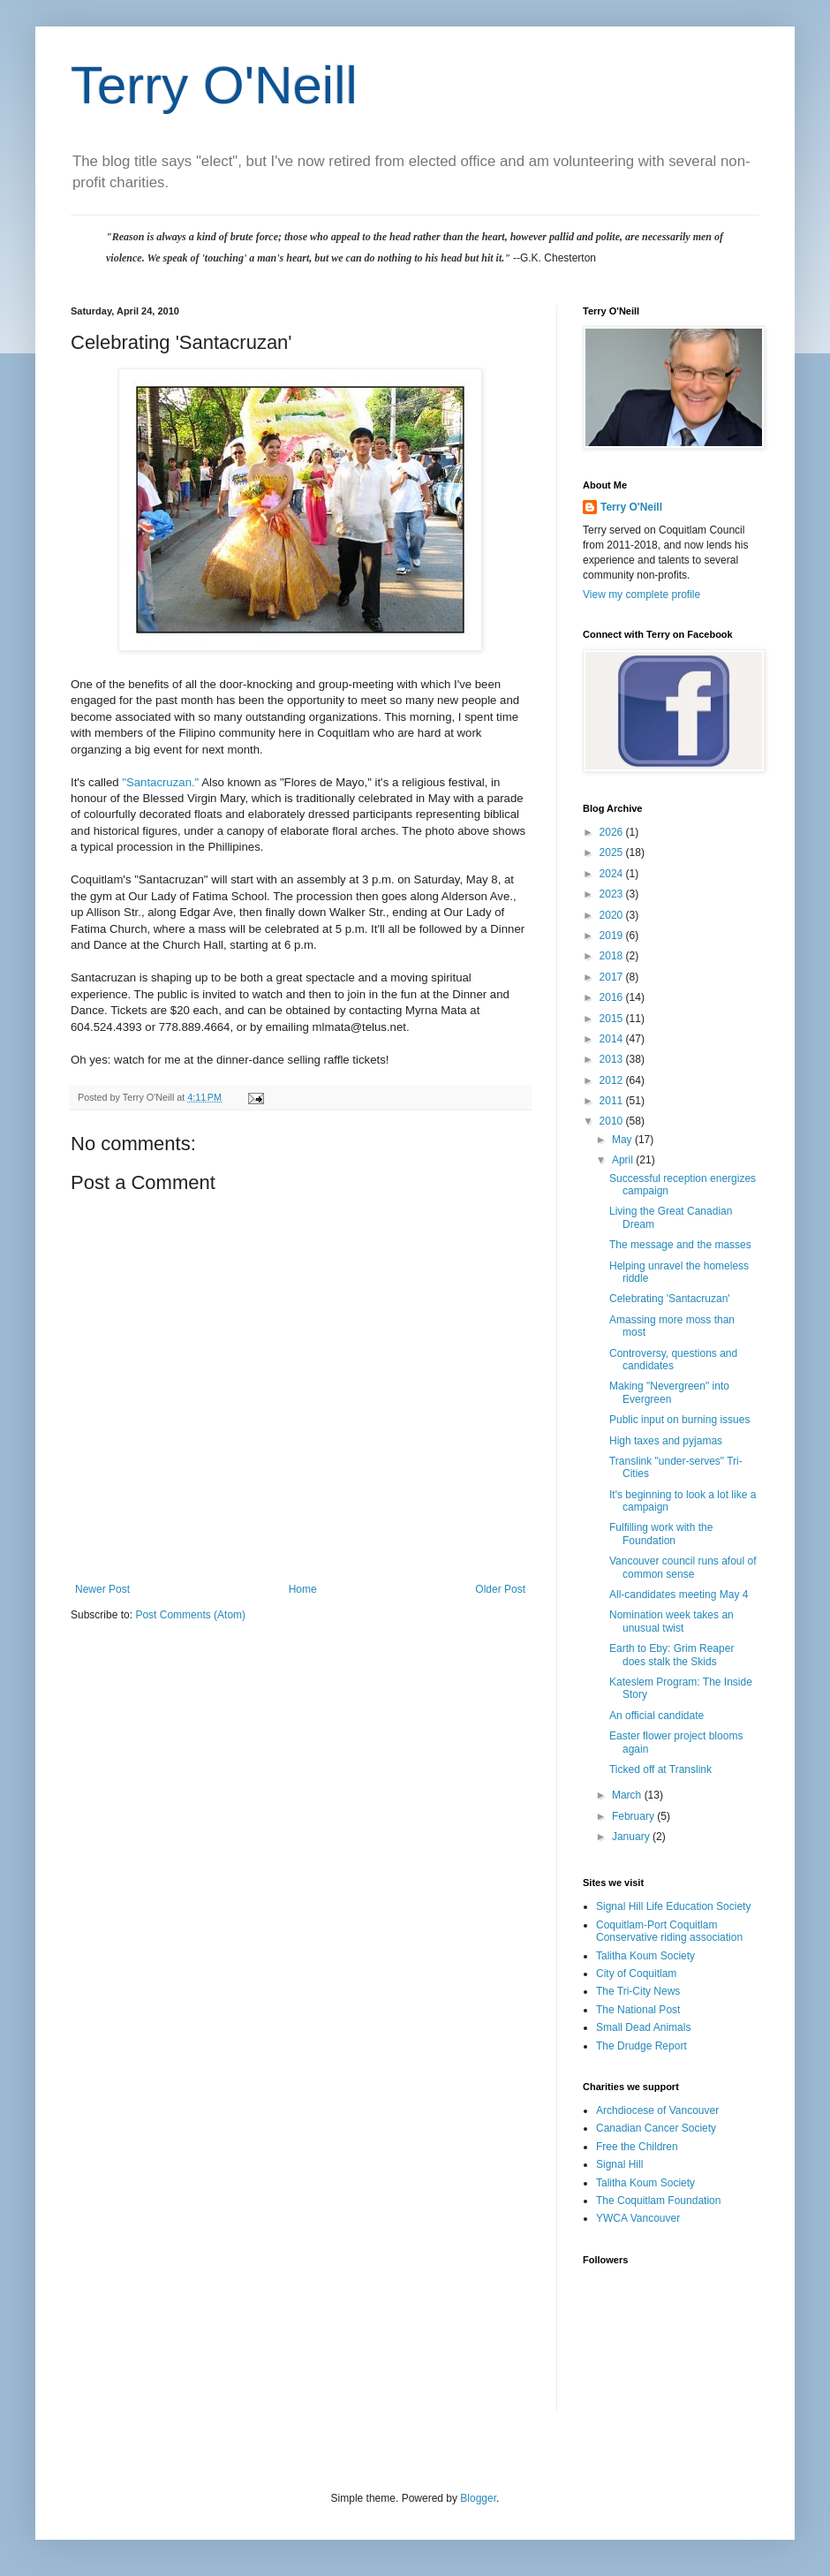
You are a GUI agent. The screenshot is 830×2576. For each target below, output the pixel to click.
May (623, 1139)
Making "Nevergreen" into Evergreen (669, 1392)
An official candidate (656, 1715)
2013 (613, 1059)
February (634, 1816)
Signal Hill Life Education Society (673, 1906)
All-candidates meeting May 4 (678, 1594)
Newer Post (102, 1589)
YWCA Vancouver (638, 2218)
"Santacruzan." (161, 782)
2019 (613, 935)
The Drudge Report (641, 2046)
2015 (613, 1018)
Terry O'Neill (214, 85)
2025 (613, 852)
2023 (613, 894)
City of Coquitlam (636, 1973)
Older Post (500, 1589)
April (624, 1160)
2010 (613, 1121)
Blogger (478, 2498)
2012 (613, 1080)
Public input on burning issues (679, 1419)
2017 (613, 977)
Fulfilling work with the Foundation (661, 1533)
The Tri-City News (638, 1991)
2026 (613, 832)
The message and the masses (680, 1245)
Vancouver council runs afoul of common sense (683, 1567)
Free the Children (637, 2146)
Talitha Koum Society (645, 1956)
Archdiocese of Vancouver (657, 2110)
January (632, 1836)
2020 (613, 915)
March (628, 1795)
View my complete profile (641, 594)
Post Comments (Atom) (190, 1615)
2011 (613, 1101)
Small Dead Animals (643, 2027)
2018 (613, 956)
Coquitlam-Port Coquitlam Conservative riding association (669, 1931)
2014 (613, 1039)
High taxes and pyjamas (665, 1441)
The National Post (638, 2010)
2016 (613, 997)
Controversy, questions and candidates (673, 1359)
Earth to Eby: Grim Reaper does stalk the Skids (671, 1654)
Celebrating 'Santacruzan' (669, 1298)
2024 (613, 874)
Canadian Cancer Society (656, 2128)
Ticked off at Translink (660, 1769)
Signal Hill (619, 2164)
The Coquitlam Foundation (658, 2200)
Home (303, 1589)
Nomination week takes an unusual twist (671, 1621)
